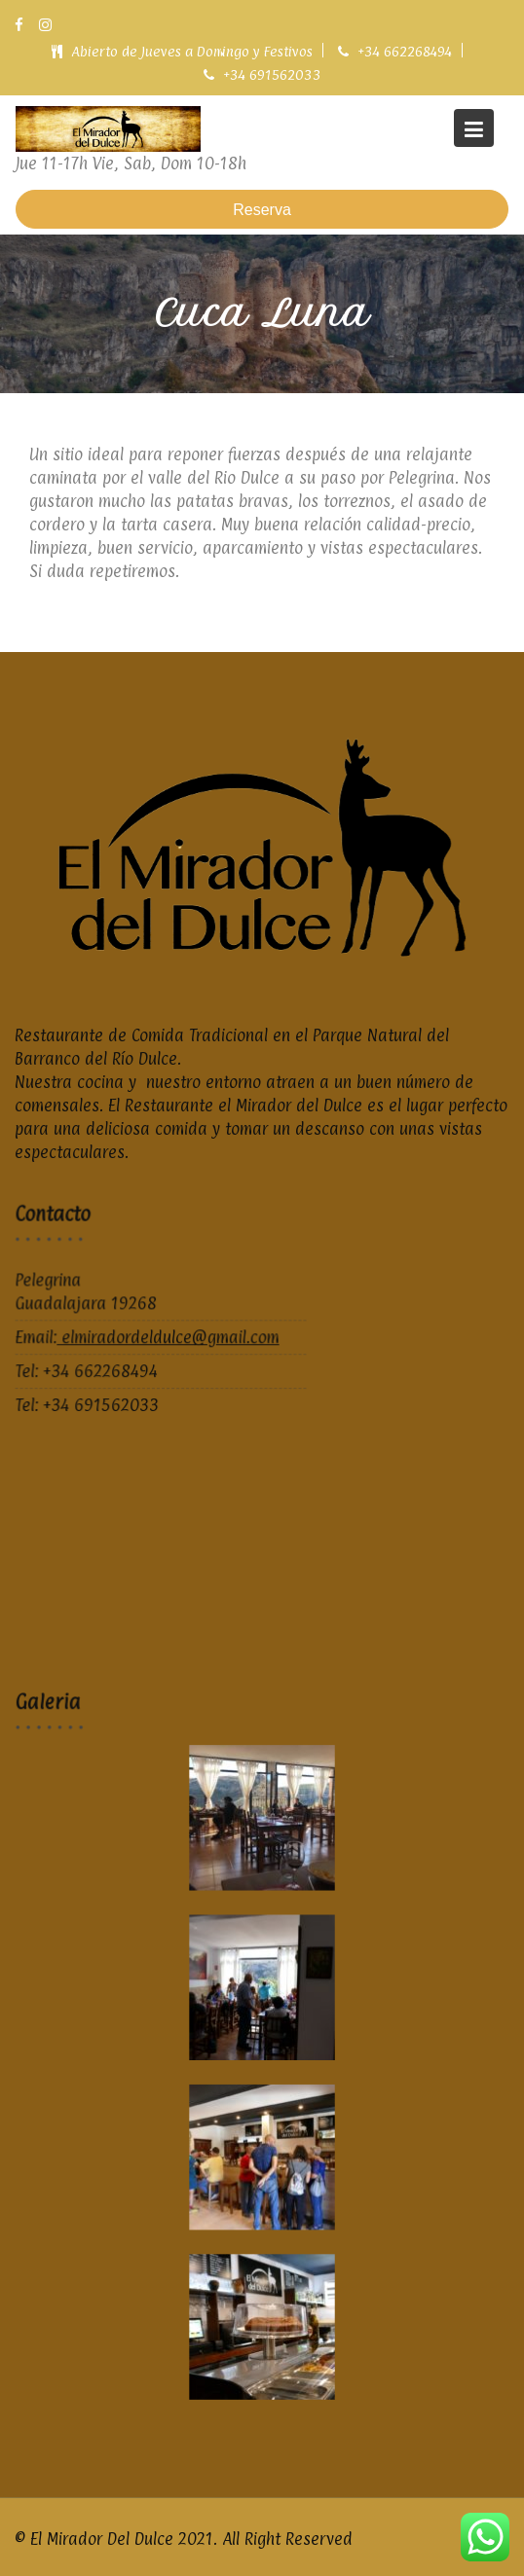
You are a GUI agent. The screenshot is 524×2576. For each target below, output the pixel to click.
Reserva (262, 209)
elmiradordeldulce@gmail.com (167, 1338)
